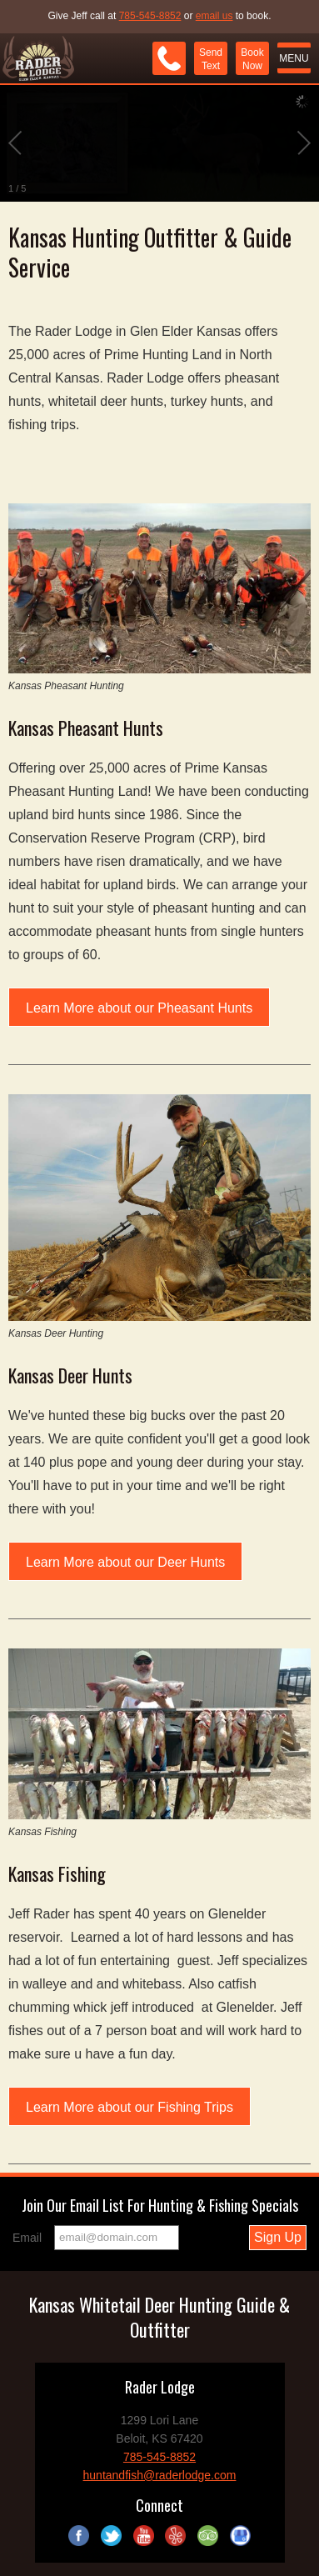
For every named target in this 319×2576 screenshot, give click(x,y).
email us (214, 16)
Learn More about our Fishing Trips (129, 2107)
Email (27, 2237)
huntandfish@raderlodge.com (160, 2475)
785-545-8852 (150, 16)
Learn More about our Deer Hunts (125, 1562)
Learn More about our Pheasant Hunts (139, 1008)
